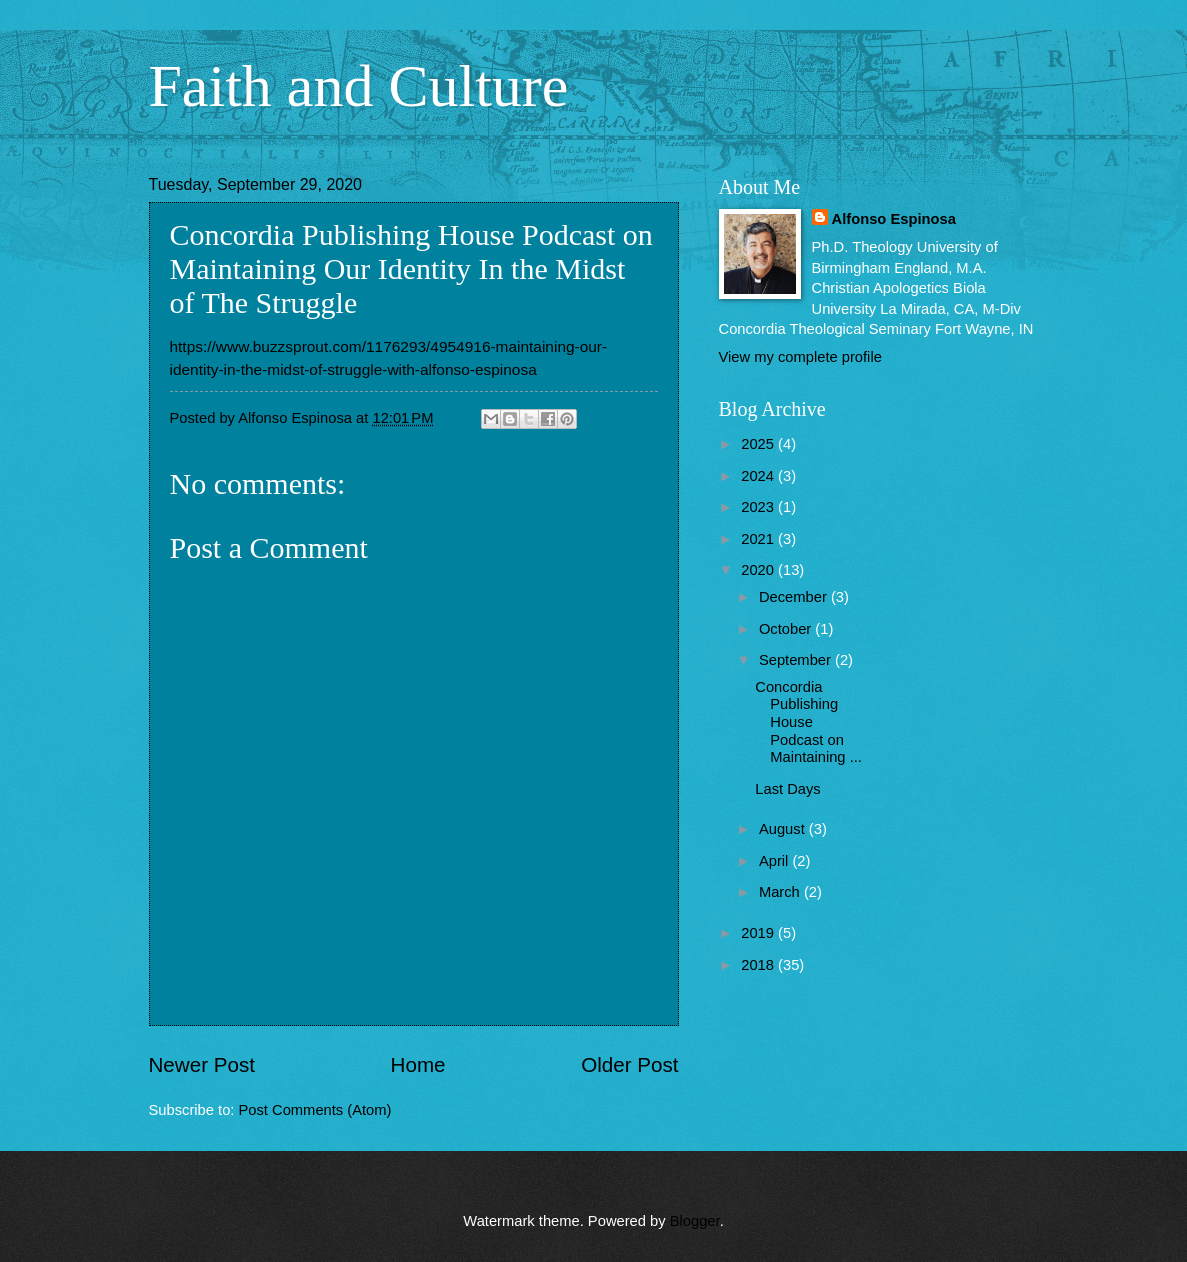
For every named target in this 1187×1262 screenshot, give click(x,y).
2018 (759, 965)
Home (418, 1064)
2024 (759, 476)
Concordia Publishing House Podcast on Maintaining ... (808, 722)
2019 (759, 933)
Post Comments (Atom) (315, 1110)
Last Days (787, 789)
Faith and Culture (359, 86)
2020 (759, 570)
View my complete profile (800, 357)
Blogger (695, 1221)
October (787, 629)
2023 (759, 507)
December (795, 597)
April (776, 861)
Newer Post (202, 1064)
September (797, 660)
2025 (759, 444)
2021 (759, 539)
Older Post (629, 1064)
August (784, 829)
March (781, 892)
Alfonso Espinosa (894, 219)
